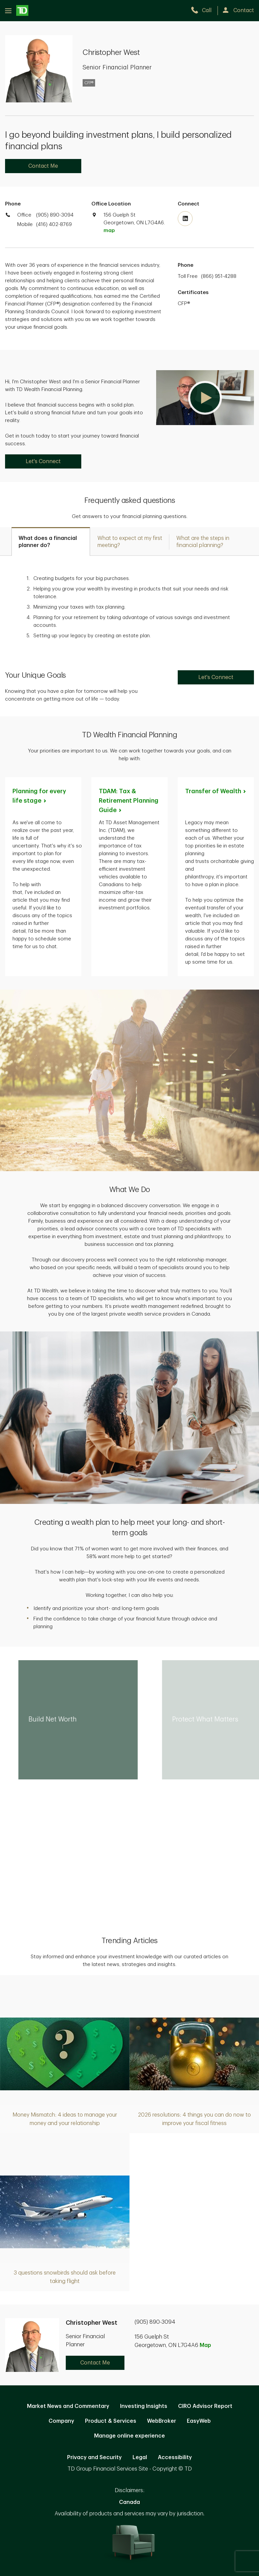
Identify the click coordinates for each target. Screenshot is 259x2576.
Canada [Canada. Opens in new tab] (129, 2502)
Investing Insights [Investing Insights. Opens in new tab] (143, 2406)
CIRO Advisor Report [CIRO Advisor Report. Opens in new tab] (205, 2406)
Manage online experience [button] (129, 2436)
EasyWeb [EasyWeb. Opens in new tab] (199, 2421)
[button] (205, 397)
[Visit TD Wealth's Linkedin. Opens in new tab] (185, 218)
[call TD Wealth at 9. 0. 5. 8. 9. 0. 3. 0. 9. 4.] (204, 10)
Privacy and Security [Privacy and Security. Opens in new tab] (94, 2457)
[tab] (50, 541)
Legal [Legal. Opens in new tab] (140, 2457)
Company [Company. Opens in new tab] (61, 2421)
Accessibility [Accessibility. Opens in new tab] (175, 2457)
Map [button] (205, 2345)
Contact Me (43, 166)
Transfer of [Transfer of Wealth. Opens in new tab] (216, 791)
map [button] (109, 230)
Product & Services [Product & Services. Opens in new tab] (110, 2421)
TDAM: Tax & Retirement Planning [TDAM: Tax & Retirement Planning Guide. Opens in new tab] (129, 800)
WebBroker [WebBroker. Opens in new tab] (161, 2421)
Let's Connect (43, 461)
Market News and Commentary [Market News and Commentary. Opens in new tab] (68, 2406)
